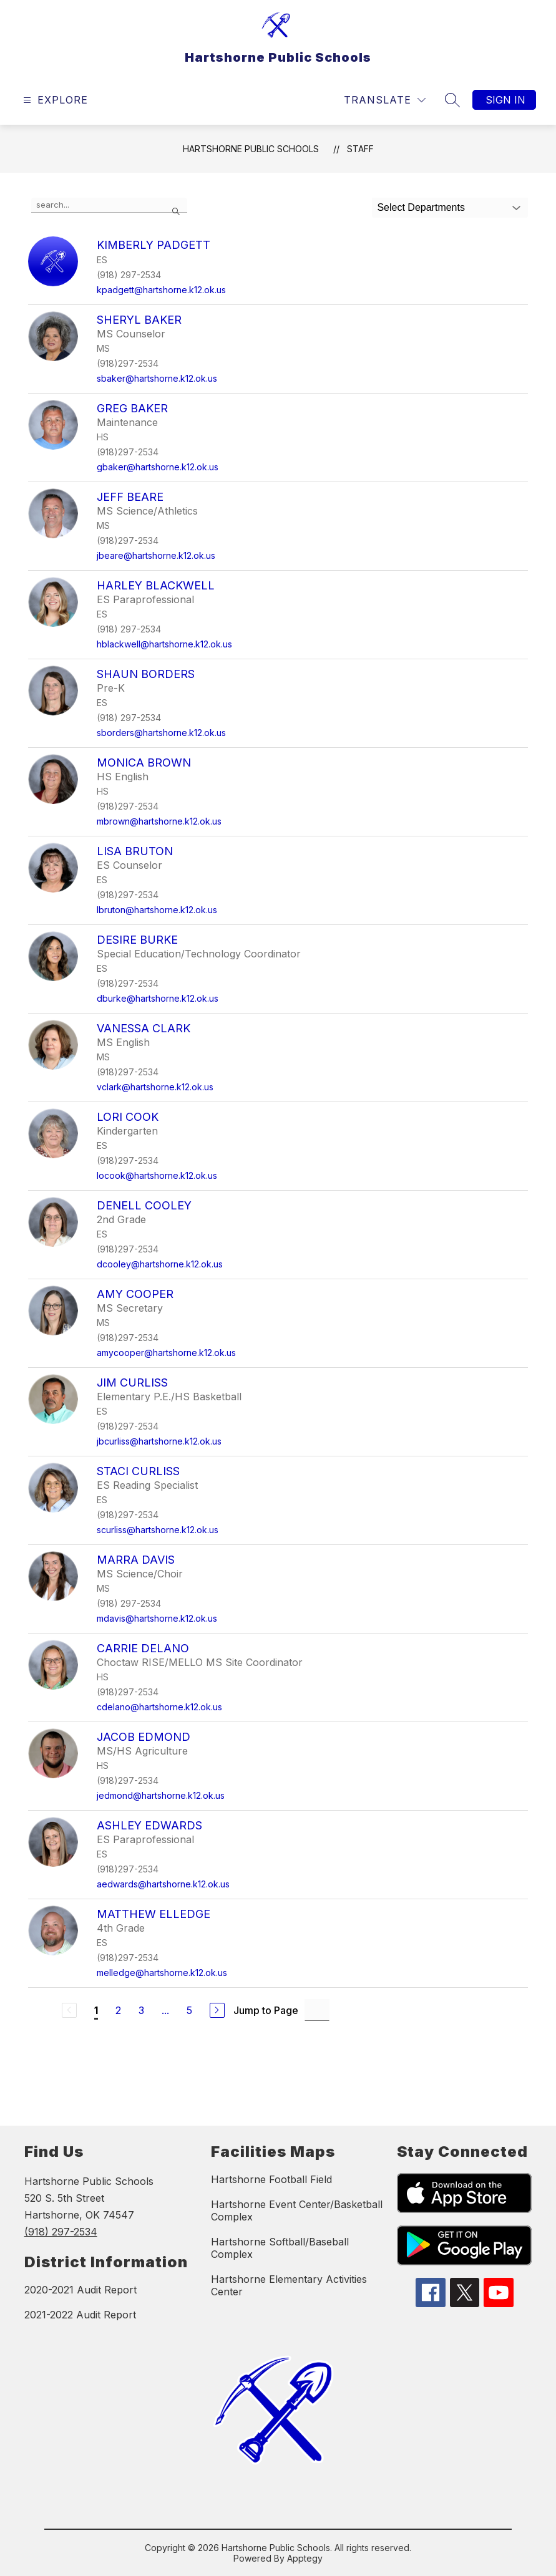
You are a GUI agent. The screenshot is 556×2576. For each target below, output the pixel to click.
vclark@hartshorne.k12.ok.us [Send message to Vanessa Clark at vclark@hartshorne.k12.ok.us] (155, 1087)
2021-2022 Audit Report (80, 2314)
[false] (109, 205)
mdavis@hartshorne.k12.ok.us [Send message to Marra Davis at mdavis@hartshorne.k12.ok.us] (157, 1618)
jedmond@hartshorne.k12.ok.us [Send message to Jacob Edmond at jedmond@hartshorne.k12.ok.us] (161, 1795)
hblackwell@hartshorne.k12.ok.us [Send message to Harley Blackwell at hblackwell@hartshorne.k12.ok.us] (164, 644)
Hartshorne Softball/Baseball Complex (280, 2247)
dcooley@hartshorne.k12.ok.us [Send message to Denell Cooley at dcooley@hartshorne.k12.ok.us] (160, 1264)
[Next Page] (217, 2010)
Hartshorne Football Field (271, 2179)
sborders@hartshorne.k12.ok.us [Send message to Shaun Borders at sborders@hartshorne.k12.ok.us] (161, 732)
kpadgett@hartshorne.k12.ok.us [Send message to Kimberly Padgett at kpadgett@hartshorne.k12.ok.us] (161, 289)
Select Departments (421, 207)
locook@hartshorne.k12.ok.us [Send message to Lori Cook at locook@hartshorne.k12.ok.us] (157, 1175)
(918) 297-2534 (60, 2231)
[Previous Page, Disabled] (69, 2010)
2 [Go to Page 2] (118, 2010)
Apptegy (305, 2558)
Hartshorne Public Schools (251, 148)
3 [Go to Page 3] (141, 2010)
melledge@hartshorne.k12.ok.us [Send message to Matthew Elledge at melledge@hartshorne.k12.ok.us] (162, 1972)
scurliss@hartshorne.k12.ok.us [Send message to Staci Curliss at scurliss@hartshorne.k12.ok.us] (157, 1529)
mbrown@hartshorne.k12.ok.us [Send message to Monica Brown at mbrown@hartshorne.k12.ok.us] (159, 821)
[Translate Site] (385, 100)
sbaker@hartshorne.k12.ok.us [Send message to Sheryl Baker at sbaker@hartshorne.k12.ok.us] (157, 378)
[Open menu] (54, 100)
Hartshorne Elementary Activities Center (289, 2285)
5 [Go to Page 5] (189, 2010)
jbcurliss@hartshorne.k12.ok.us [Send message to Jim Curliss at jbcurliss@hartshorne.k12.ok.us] (159, 1441)
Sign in (505, 100)
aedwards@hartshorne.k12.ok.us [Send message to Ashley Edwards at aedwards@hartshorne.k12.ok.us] (163, 1884)
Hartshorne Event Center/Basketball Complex (297, 2210)
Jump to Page (265, 2010)
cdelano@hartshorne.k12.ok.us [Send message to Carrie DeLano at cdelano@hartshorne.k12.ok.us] (159, 1707)
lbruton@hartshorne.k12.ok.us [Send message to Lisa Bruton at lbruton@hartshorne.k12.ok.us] (157, 909)
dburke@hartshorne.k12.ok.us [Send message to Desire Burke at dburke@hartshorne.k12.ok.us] (157, 998)
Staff (360, 148)
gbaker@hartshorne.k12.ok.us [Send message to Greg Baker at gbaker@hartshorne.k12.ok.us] (157, 467)
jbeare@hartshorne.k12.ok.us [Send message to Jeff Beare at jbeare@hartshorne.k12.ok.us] (156, 555)
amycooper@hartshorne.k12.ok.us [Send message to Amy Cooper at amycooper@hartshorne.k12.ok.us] (166, 1352)
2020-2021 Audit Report (80, 2289)
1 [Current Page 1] (96, 2010)
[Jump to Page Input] (317, 2010)
